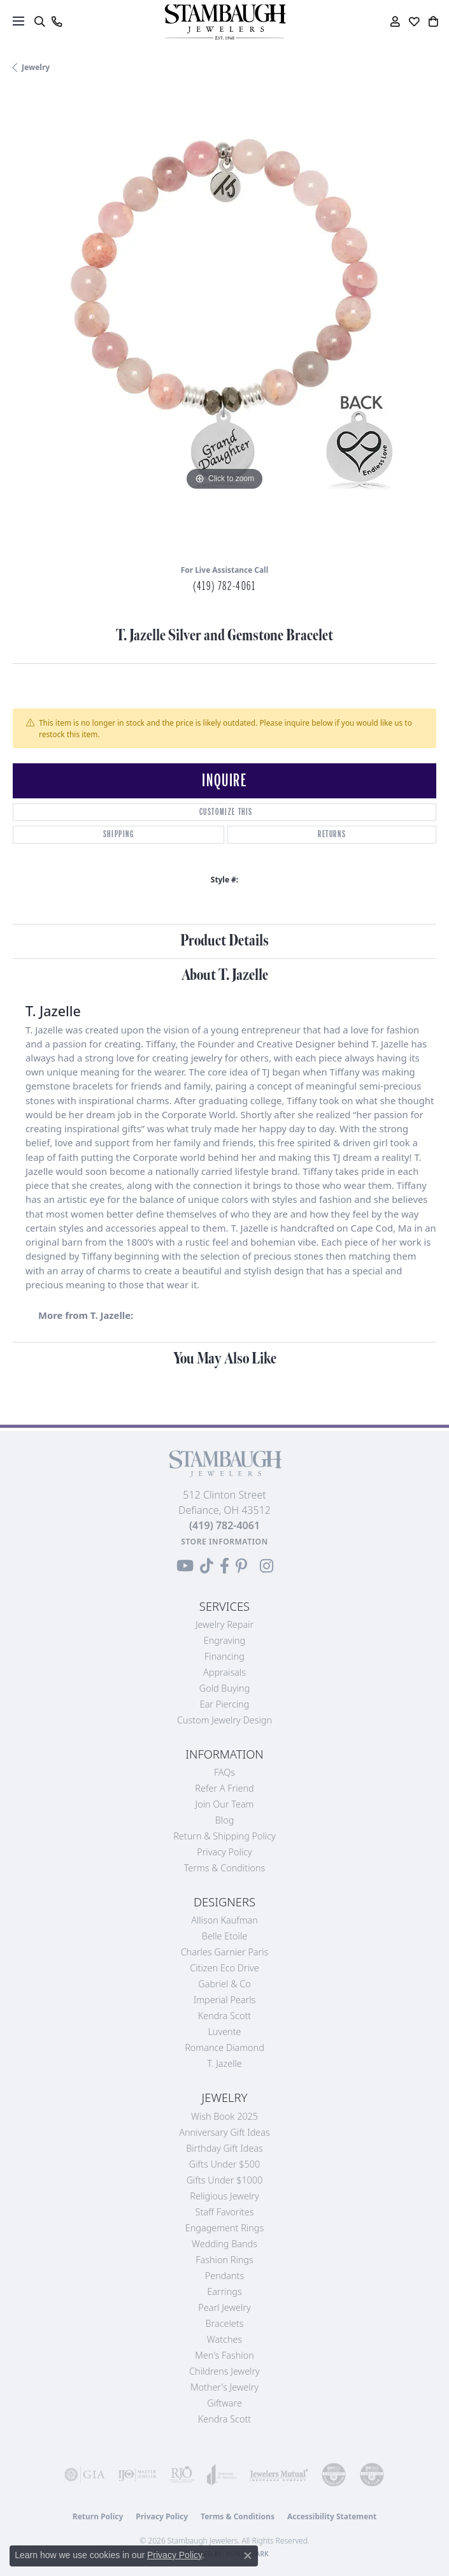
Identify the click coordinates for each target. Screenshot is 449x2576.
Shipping (118, 834)
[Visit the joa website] (222, 2474)
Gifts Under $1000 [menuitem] (225, 2180)
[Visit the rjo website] (181, 2474)
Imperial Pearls (225, 2000)
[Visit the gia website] (84, 2474)
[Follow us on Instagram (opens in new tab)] (266, 1566)
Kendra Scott (224, 2016)
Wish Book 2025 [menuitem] (224, 2116)
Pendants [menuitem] (225, 2276)
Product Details (224, 941)
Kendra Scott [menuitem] (224, 2419)
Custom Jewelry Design (224, 1720)
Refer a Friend (224, 1788)
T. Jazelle (224, 2063)
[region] (224, 323)
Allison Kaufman (224, 1920)
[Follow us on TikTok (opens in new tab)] (206, 1566)
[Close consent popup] (248, 2555)
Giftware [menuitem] (224, 2403)
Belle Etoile (224, 1936)
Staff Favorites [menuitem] (225, 2212)
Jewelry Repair (224, 1624)
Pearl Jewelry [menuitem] (224, 2307)
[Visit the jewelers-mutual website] (279, 2474)
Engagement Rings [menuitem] (224, 2228)
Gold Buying (224, 1688)
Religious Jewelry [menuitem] (224, 2196)
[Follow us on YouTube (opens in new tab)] (185, 1566)
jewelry (36, 67)
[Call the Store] (224, 1525)
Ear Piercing (225, 1704)
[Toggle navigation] (18, 21)
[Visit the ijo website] (137, 2474)
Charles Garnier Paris (225, 1952)
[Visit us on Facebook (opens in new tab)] (224, 1566)
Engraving (225, 1640)
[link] (56, 21)
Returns (332, 834)
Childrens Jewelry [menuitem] (224, 2371)
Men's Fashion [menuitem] (224, 2355)
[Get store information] (224, 1541)
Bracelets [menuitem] (225, 2323)
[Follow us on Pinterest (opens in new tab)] (241, 1566)
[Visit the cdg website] (333, 2474)
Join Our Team (225, 1804)
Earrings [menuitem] (224, 2291)
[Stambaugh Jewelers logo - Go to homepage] (225, 22)
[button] (39, 21)
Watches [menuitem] (224, 2339)
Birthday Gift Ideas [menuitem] (224, 2148)
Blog (224, 1820)
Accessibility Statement (331, 2516)
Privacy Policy (224, 1852)
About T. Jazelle (225, 975)
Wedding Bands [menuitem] (224, 2244)
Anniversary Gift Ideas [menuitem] (224, 2132)
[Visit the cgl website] (372, 2474)
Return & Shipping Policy (224, 1836)
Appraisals (224, 1672)
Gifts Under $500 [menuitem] (224, 2164)
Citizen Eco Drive (224, 1968)
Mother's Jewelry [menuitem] (224, 2387)
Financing (224, 1656)
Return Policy (98, 2516)
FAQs (224, 1772)
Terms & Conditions (225, 1868)
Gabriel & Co (224, 1984)
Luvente (224, 2032)
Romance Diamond (224, 2047)
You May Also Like (224, 1358)
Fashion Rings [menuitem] (224, 2260)
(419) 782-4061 (224, 586)
